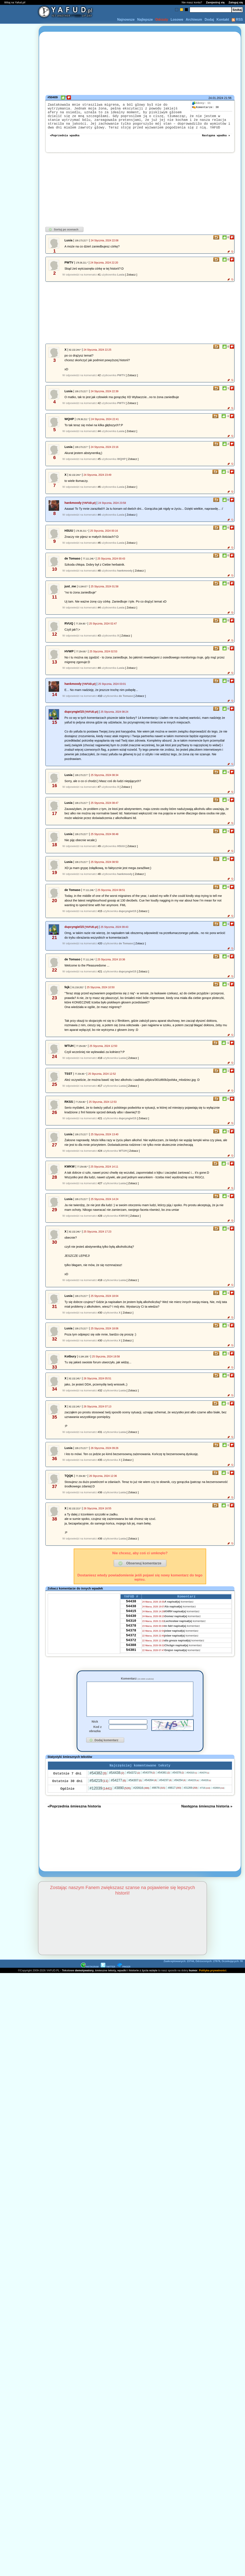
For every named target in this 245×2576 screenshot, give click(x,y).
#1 (99, 281)
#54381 (164, 1786)
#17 (100, 1092)
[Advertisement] (18, 1288)
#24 (100, 1157)
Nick (95, 1734)
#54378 (178, 1786)
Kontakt (222, 19)
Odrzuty (161, 19)
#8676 (158, 1801)
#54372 (133, 1786)
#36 (100, 1499)
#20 (100, 950)
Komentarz (137, 1685)
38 (205, 107)
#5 (99, 465)
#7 (99, 793)
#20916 (141, 1801)
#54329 (206, 1794)
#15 (100, 917)
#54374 (204, 1786)
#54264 (150, 1794)
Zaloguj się (236, 2)
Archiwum (194, 19)
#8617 (174, 1801)
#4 (99, 437)
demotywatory (84, 1984)
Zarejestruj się (215, 2)
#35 (100, 1466)
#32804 (218, 1802)
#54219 (99, 1794)
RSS (237, 19)
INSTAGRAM (90, 1981)
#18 (100, 1064)
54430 (131, 1626)
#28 (100, 1222)
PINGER (123, 1981)
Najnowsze (126, 19)
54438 (131, 1609)
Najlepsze (145, 19)
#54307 (135, 1794)
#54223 (193, 1794)
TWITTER (108, 1981)
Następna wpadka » (216, 142)
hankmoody (73, 509)
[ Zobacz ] (131, 281)
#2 (99, 382)
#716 (205, 1801)
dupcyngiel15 (74, 718)
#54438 (116, 1786)
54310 (131, 1632)
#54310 (191, 1786)
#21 (100, 978)
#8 (99, 577)
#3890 (122, 1802)
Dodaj (209, 19)
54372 (131, 1649)
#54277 (118, 1794)
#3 (99, 642)
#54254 (180, 1794)
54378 (131, 1638)
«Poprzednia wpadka (64, 142)
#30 (100, 1319)
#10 (100, 702)
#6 (99, 493)
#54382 (98, 1787)
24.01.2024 (215, 98)
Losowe (177, 19)
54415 (131, 1621)
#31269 (190, 1801)
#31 (100, 1438)
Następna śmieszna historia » (206, 1820)
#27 (100, 1190)
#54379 (149, 1786)
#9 (99, 852)
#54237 (165, 1794)
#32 (100, 1397)
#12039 (101, 1802)
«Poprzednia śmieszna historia (74, 1820)
